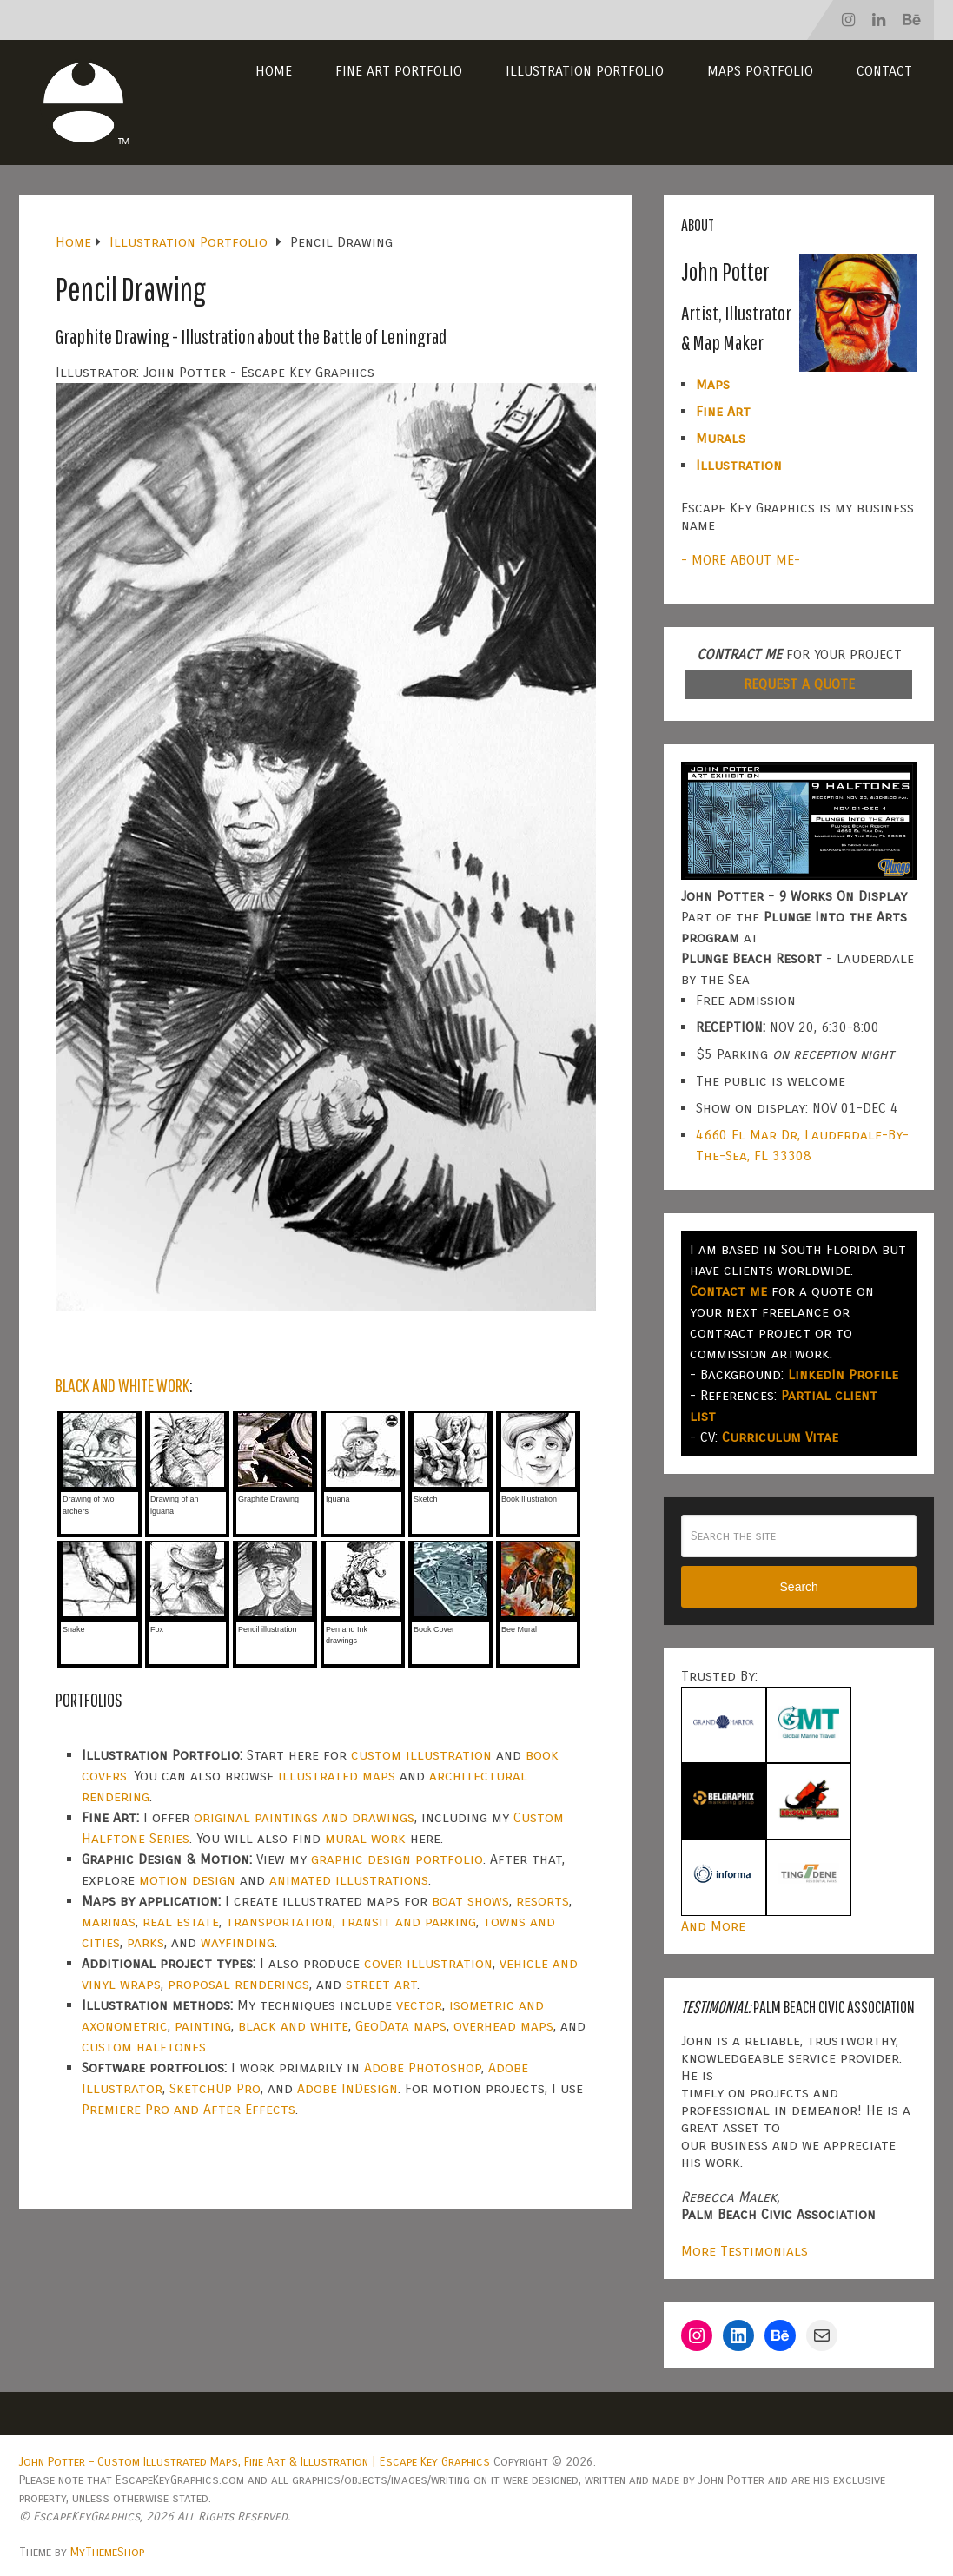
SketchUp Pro (215, 2088)
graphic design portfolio (397, 1859)
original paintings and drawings (304, 1817)
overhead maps (503, 2026)
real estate (180, 1921)
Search (799, 1587)
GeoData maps (401, 2026)
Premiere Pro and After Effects (188, 2109)
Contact (884, 71)
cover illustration (428, 1963)
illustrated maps (336, 1775)
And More (713, 1926)
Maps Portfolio (760, 71)
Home (273, 71)
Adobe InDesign (347, 2088)
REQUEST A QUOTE (799, 684)
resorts (542, 1900)
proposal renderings (238, 1984)
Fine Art (723, 411)
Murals (720, 438)
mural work (365, 1838)
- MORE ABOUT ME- (740, 560)
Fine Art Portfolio (398, 71)
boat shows (470, 1900)
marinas (109, 1921)
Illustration (739, 465)
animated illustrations (348, 1880)
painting (203, 2026)
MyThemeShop (107, 2552)
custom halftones (144, 2046)
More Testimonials (744, 2250)
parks (145, 1942)
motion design (187, 1880)
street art (381, 1984)
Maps (713, 384)
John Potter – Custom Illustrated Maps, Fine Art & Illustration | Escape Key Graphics (254, 2461)
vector (419, 2005)
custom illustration (421, 1755)
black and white (293, 2026)
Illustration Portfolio (585, 71)
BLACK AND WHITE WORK (122, 1385)
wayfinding (238, 1942)
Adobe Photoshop (422, 2067)
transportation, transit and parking (351, 1921)
